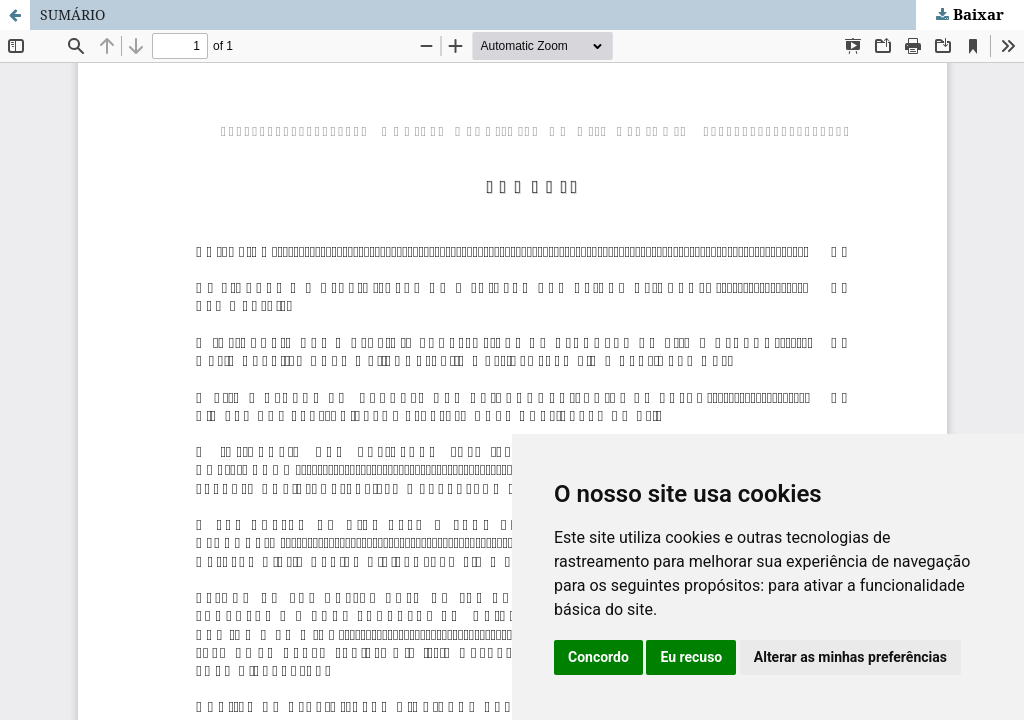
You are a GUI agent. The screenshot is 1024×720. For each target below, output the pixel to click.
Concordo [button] (598, 657)
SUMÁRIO (72, 14)
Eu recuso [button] (691, 657)
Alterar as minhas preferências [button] (850, 657)
